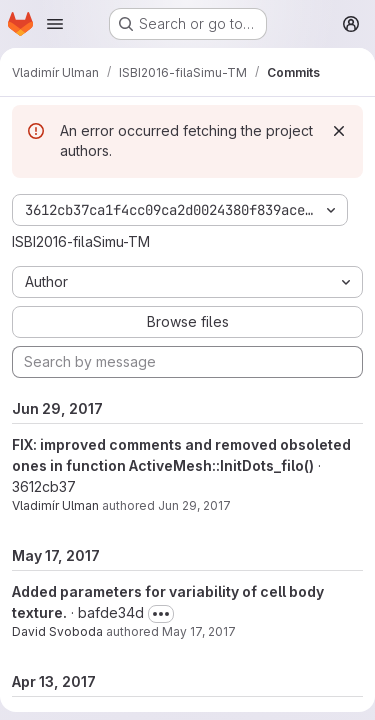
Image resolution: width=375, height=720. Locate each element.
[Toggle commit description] (161, 614)
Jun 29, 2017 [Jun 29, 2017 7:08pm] (194, 505)
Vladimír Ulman (55, 505)
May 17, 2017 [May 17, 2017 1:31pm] (199, 631)
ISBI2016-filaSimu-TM (81, 241)
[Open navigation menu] (55, 24)
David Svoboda (57, 631)
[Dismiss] (339, 131)
